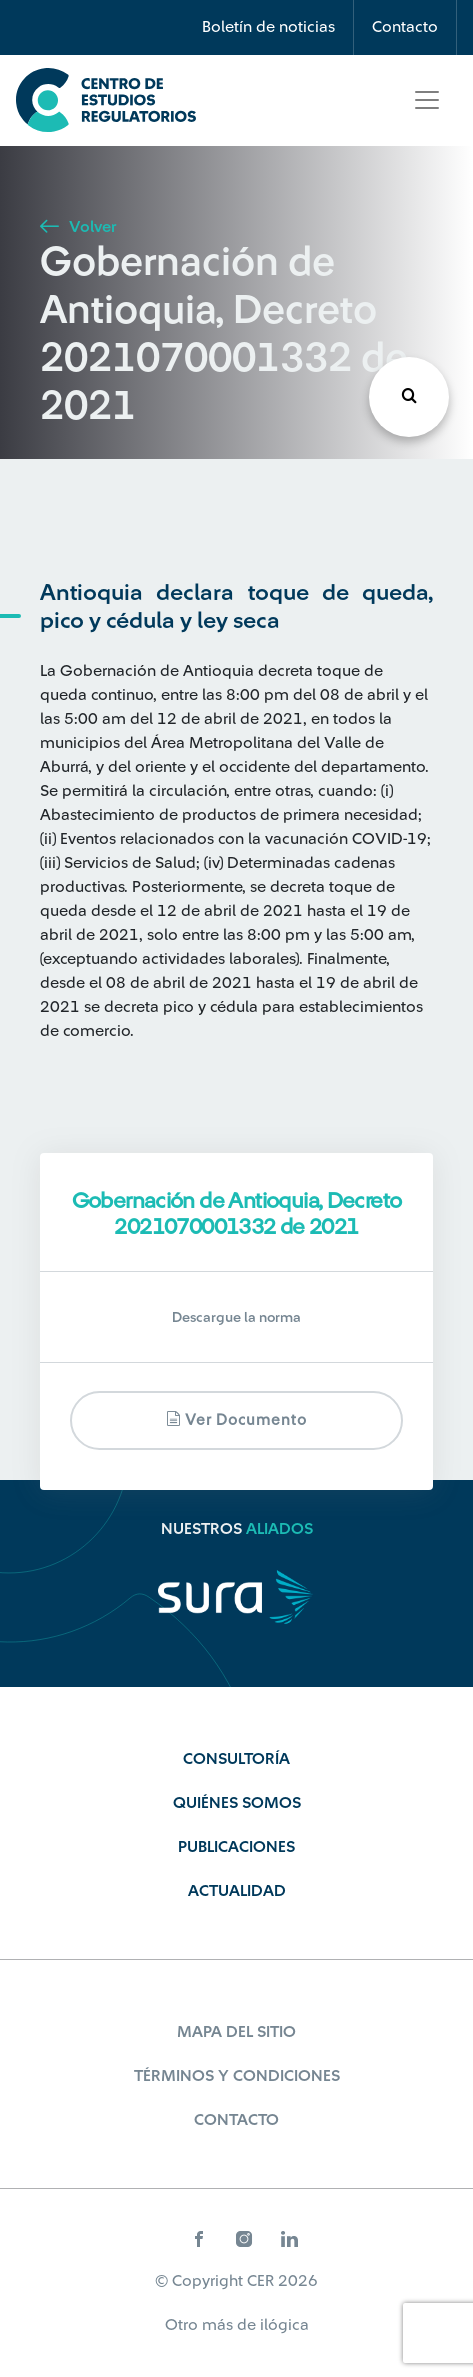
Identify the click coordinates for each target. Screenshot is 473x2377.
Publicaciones (236, 1847)
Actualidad (237, 1891)
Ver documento (236, 1419)
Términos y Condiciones (237, 2076)
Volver (78, 227)
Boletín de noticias (268, 27)
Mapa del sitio (236, 2032)
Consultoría (236, 1759)
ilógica (284, 2325)
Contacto (405, 27)
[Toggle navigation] (427, 100)
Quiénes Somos (237, 1803)
